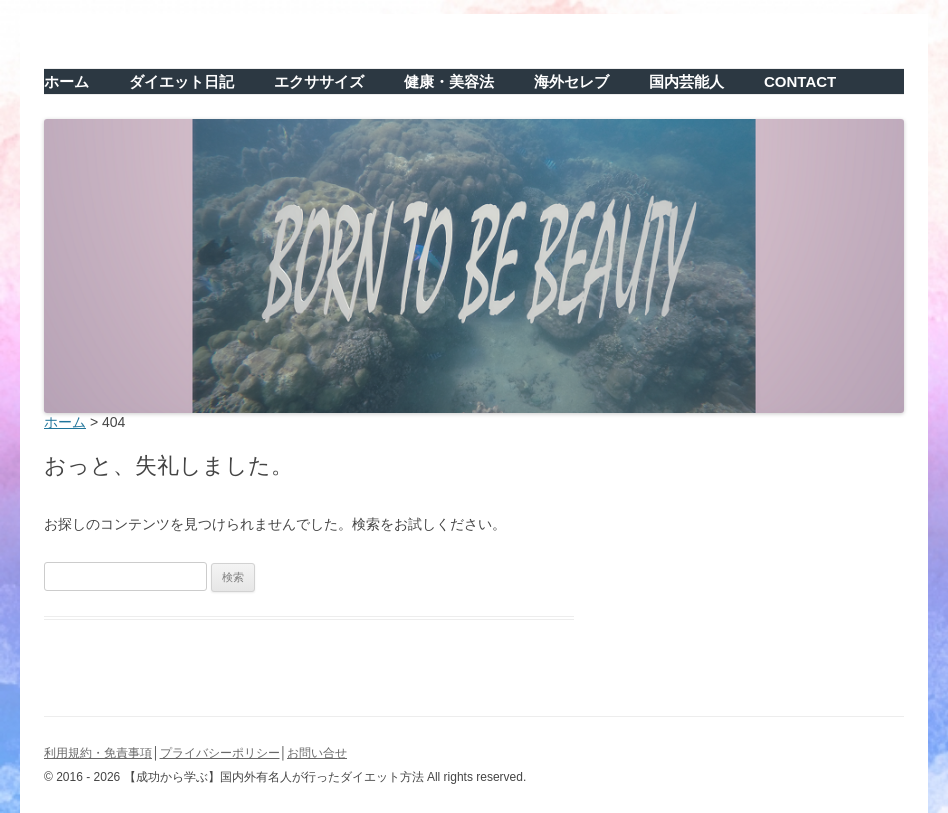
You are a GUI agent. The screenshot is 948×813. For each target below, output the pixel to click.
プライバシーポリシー (220, 753)
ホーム (66, 81)
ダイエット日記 (181, 81)
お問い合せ (317, 753)
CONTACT (800, 81)
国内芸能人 (686, 81)
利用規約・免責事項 (98, 753)
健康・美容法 (449, 81)
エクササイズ (319, 81)
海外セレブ (571, 81)
